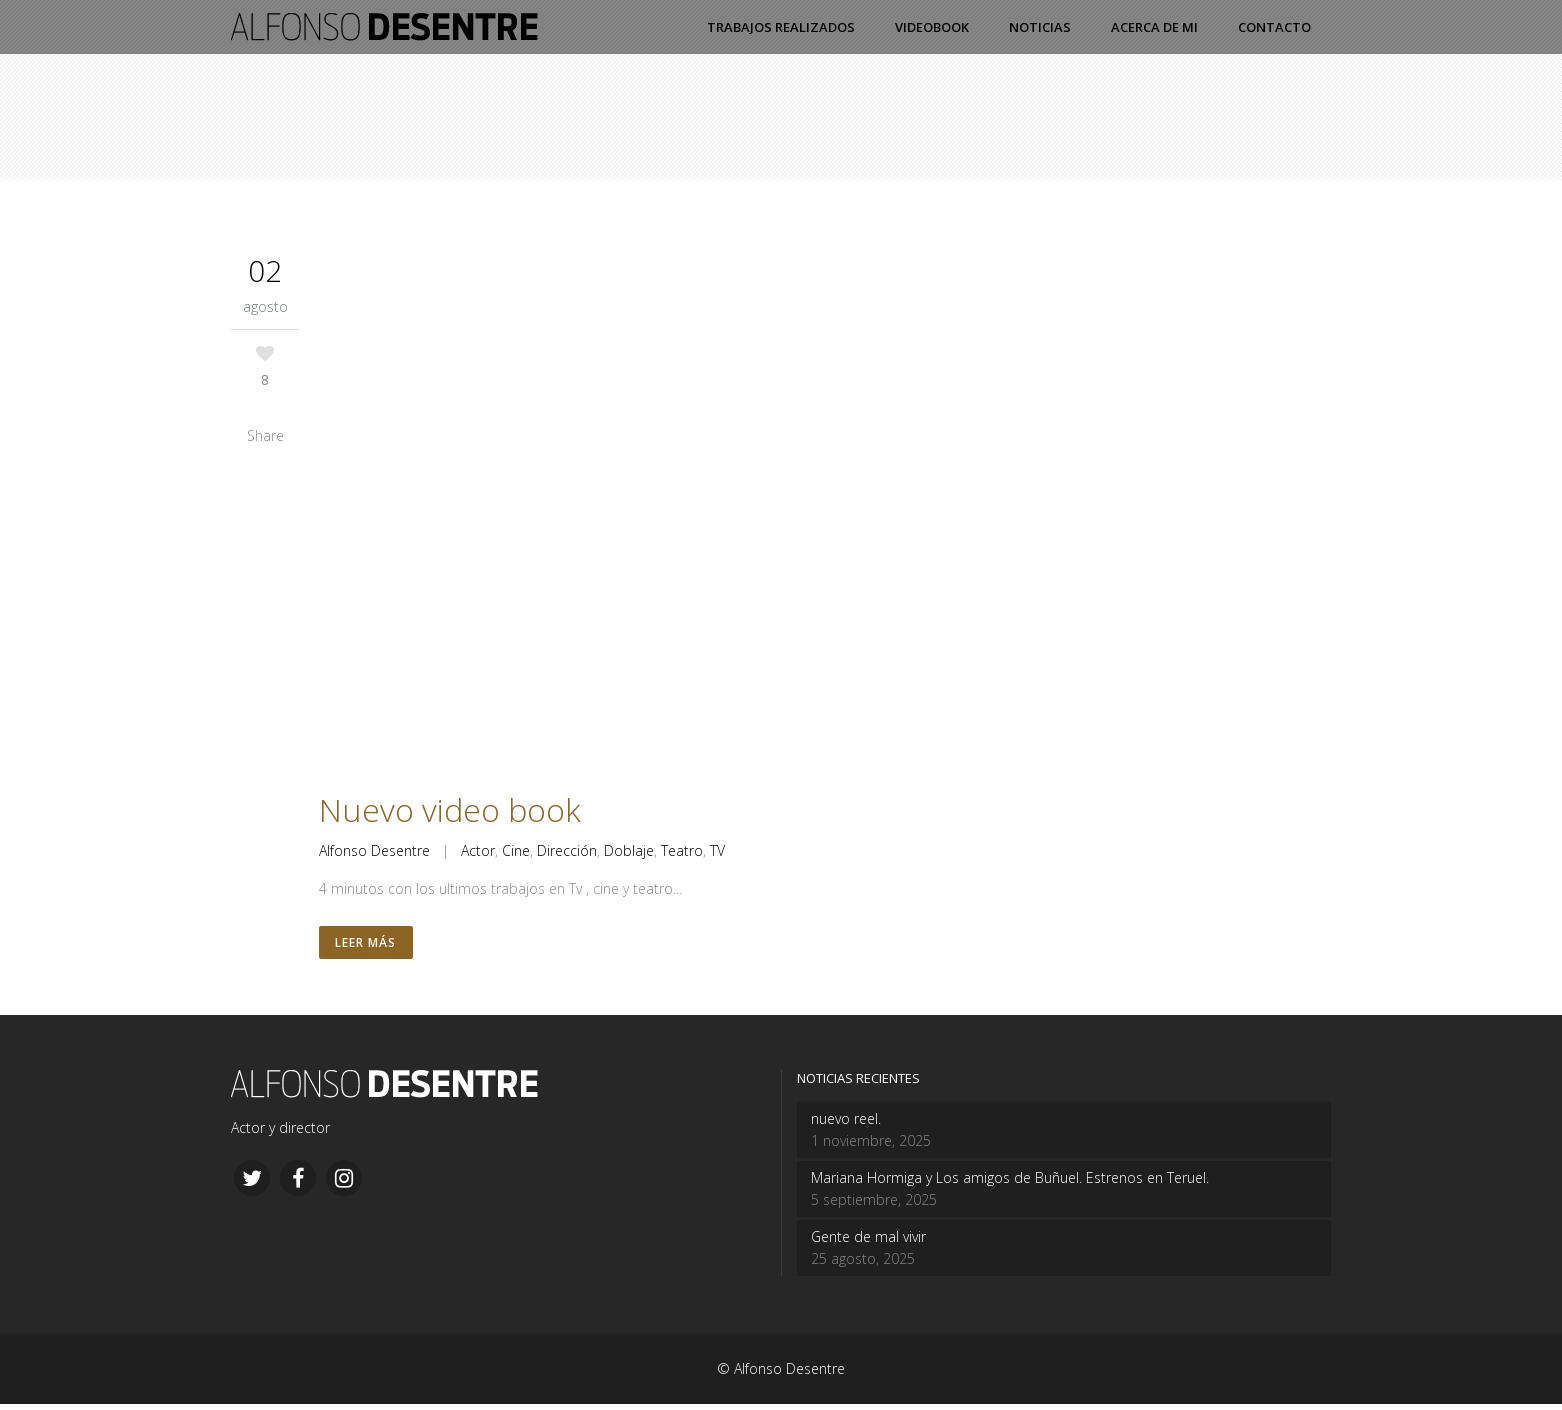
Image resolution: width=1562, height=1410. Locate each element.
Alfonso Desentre (374, 850)
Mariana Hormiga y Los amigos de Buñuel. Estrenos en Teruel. (1010, 1183)
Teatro (682, 850)
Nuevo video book (450, 809)
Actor (478, 850)
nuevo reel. (846, 1124)
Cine (516, 850)
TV (717, 850)
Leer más (367, 945)
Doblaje (629, 850)
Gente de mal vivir (868, 1242)
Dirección (567, 850)
